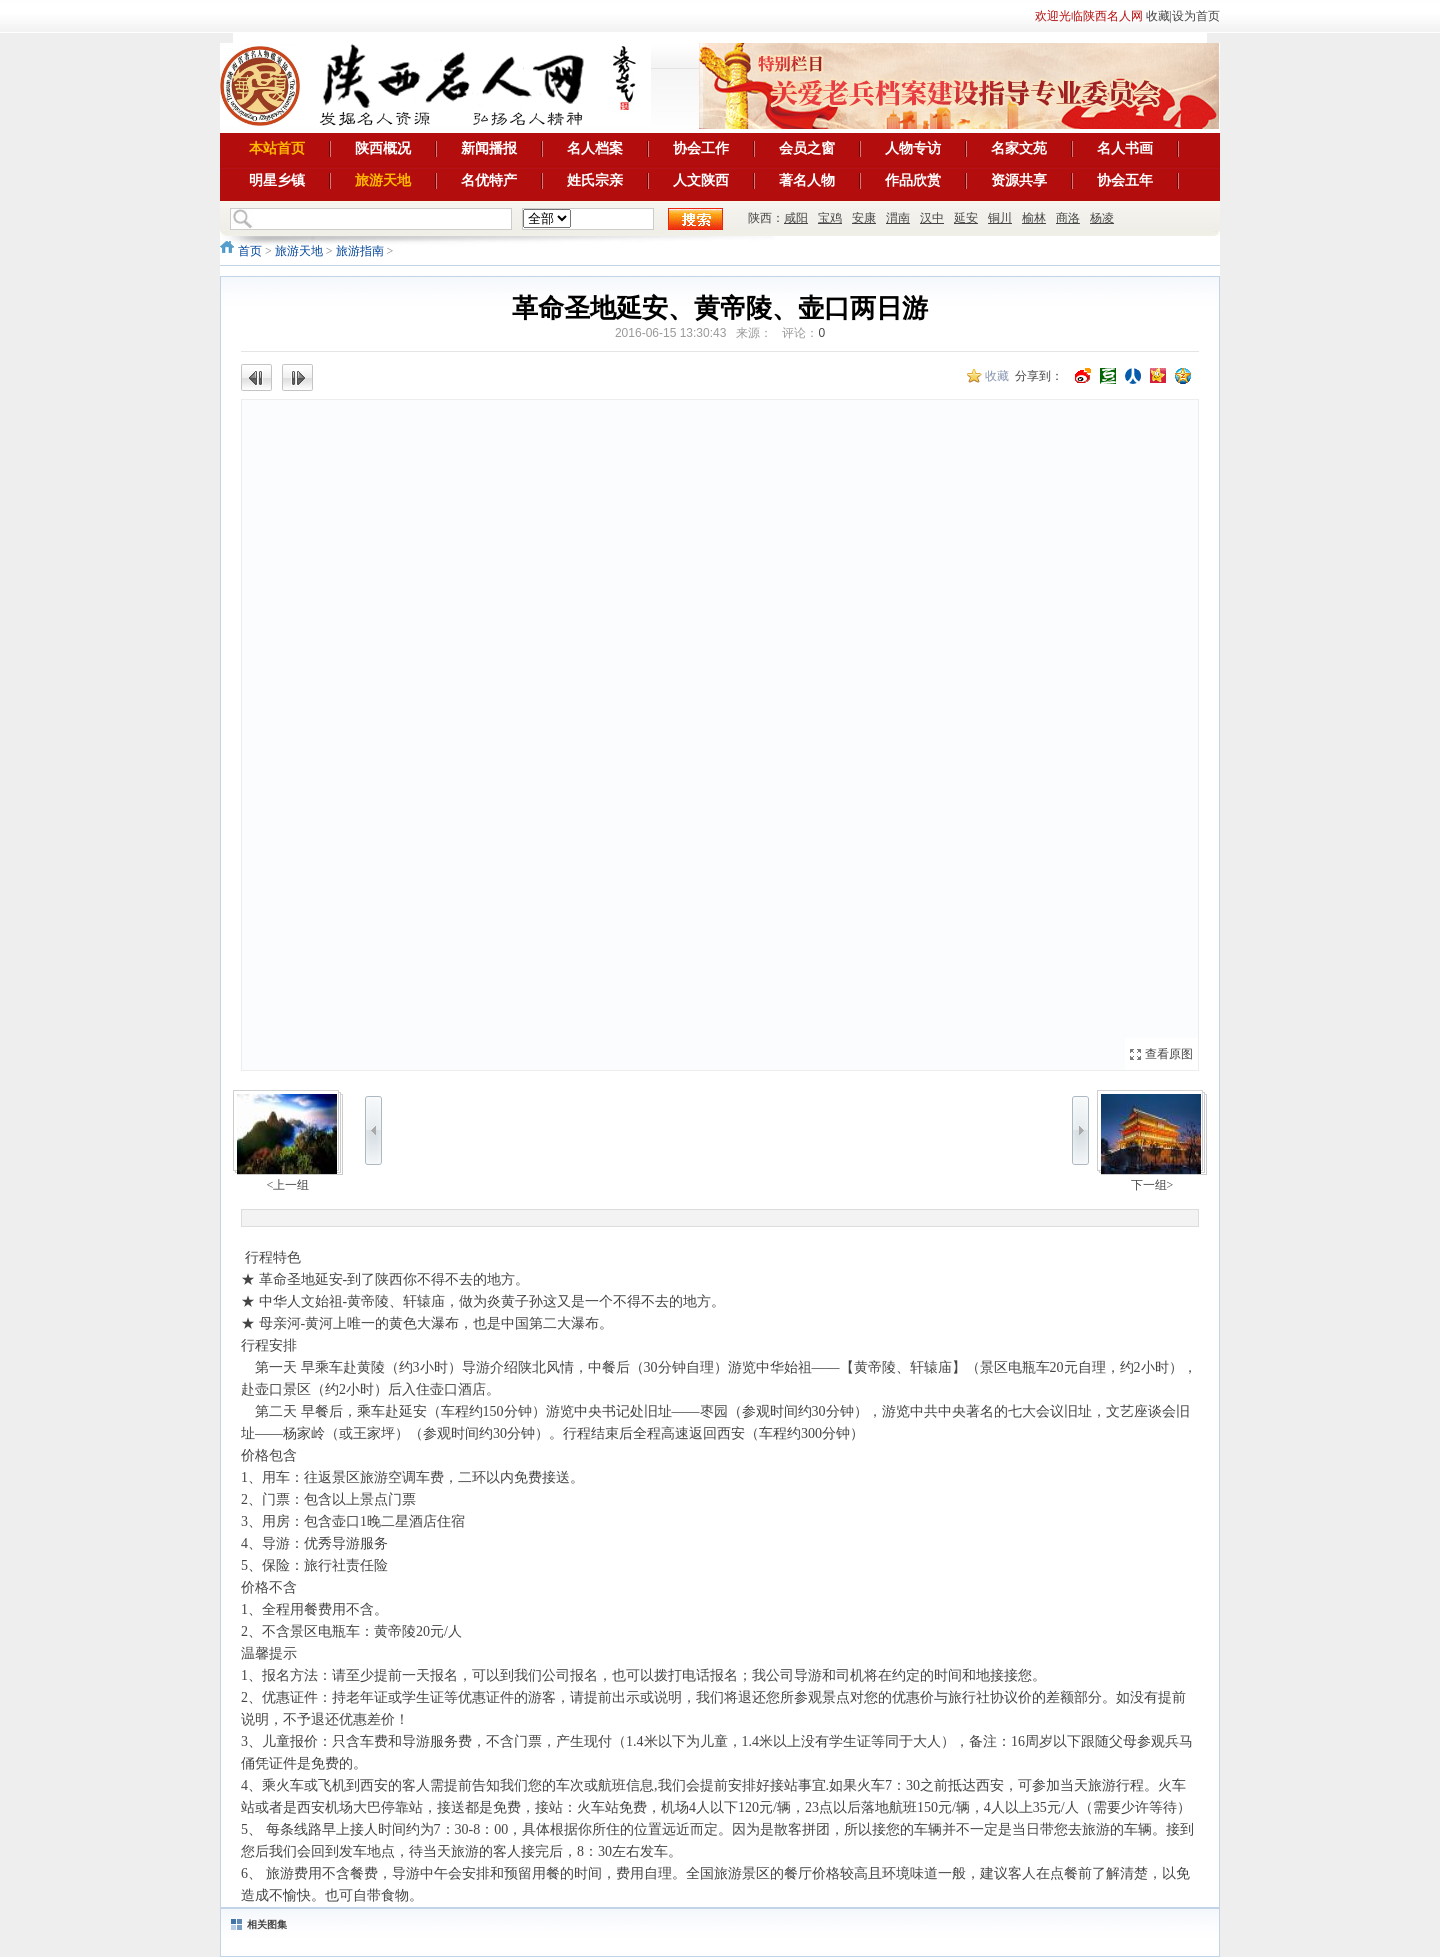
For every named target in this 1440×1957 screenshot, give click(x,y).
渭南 (898, 218)
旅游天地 (383, 180)
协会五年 (1125, 180)
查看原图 (1169, 1054)
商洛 (1068, 218)
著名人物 (807, 180)
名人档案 (595, 148)
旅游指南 (360, 251)
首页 (250, 251)
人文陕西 (701, 180)
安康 (864, 218)
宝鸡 (830, 218)
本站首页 (277, 148)
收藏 (1158, 16)
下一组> (1152, 1185)
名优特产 (489, 180)
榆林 (1034, 218)
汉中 (932, 218)
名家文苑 (1019, 148)
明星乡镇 (277, 180)
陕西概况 (383, 148)
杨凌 (1102, 218)
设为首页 (1196, 16)
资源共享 (1019, 180)
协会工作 (701, 148)
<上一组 (288, 1185)
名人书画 (1125, 148)
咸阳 (796, 218)
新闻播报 (489, 148)
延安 (966, 218)
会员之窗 (807, 148)
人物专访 (913, 148)
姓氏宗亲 (595, 180)
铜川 (1000, 218)
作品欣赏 (913, 180)
